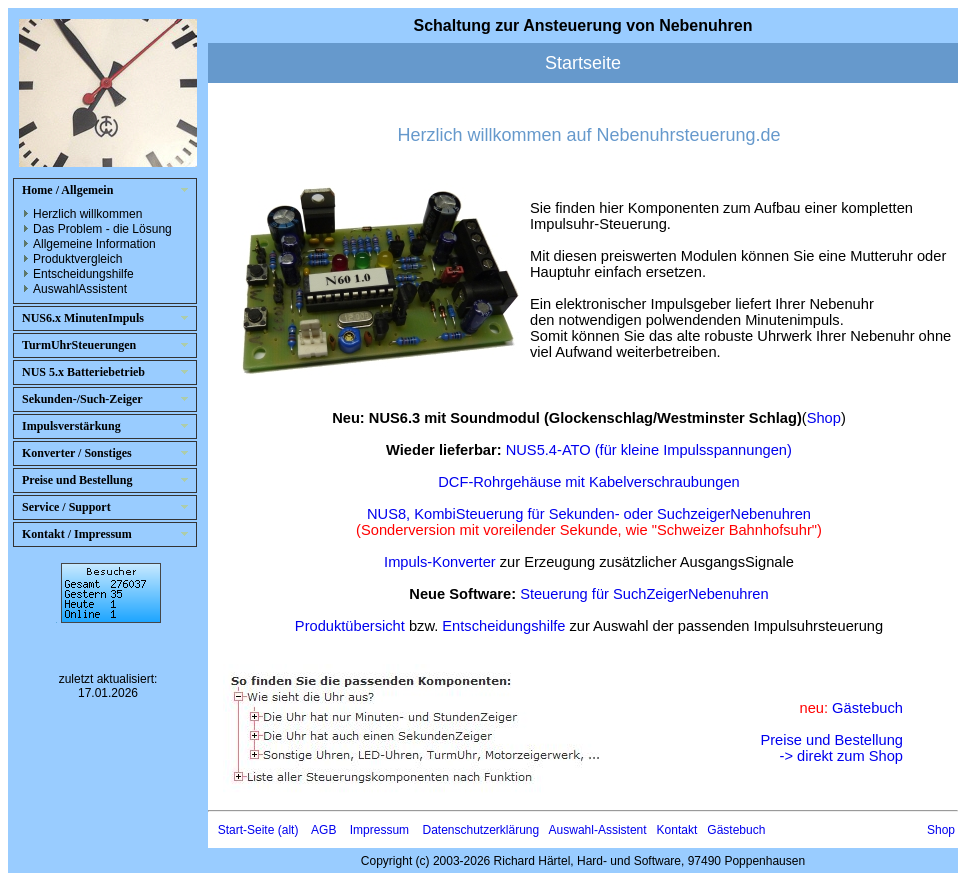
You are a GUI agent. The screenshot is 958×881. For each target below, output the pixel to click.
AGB (323, 830)
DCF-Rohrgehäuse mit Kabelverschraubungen (588, 482)
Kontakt (677, 830)
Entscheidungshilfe (83, 274)
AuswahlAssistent (80, 289)
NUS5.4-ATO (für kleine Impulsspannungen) (649, 450)
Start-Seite (246, 830)
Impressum (379, 830)
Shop (824, 418)
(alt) (288, 830)
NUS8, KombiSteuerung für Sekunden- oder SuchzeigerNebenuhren (589, 514)
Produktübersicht (350, 626)
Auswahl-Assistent (598, 830)
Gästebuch (867, 708)
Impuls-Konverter (440, 562)
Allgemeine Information (94, 244)
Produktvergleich (77, 259)
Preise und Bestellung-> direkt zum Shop (831, 748)
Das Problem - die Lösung (102, 229)
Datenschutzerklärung (480, 830)
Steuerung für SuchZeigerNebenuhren (644, 594)
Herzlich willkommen (87, 214)
